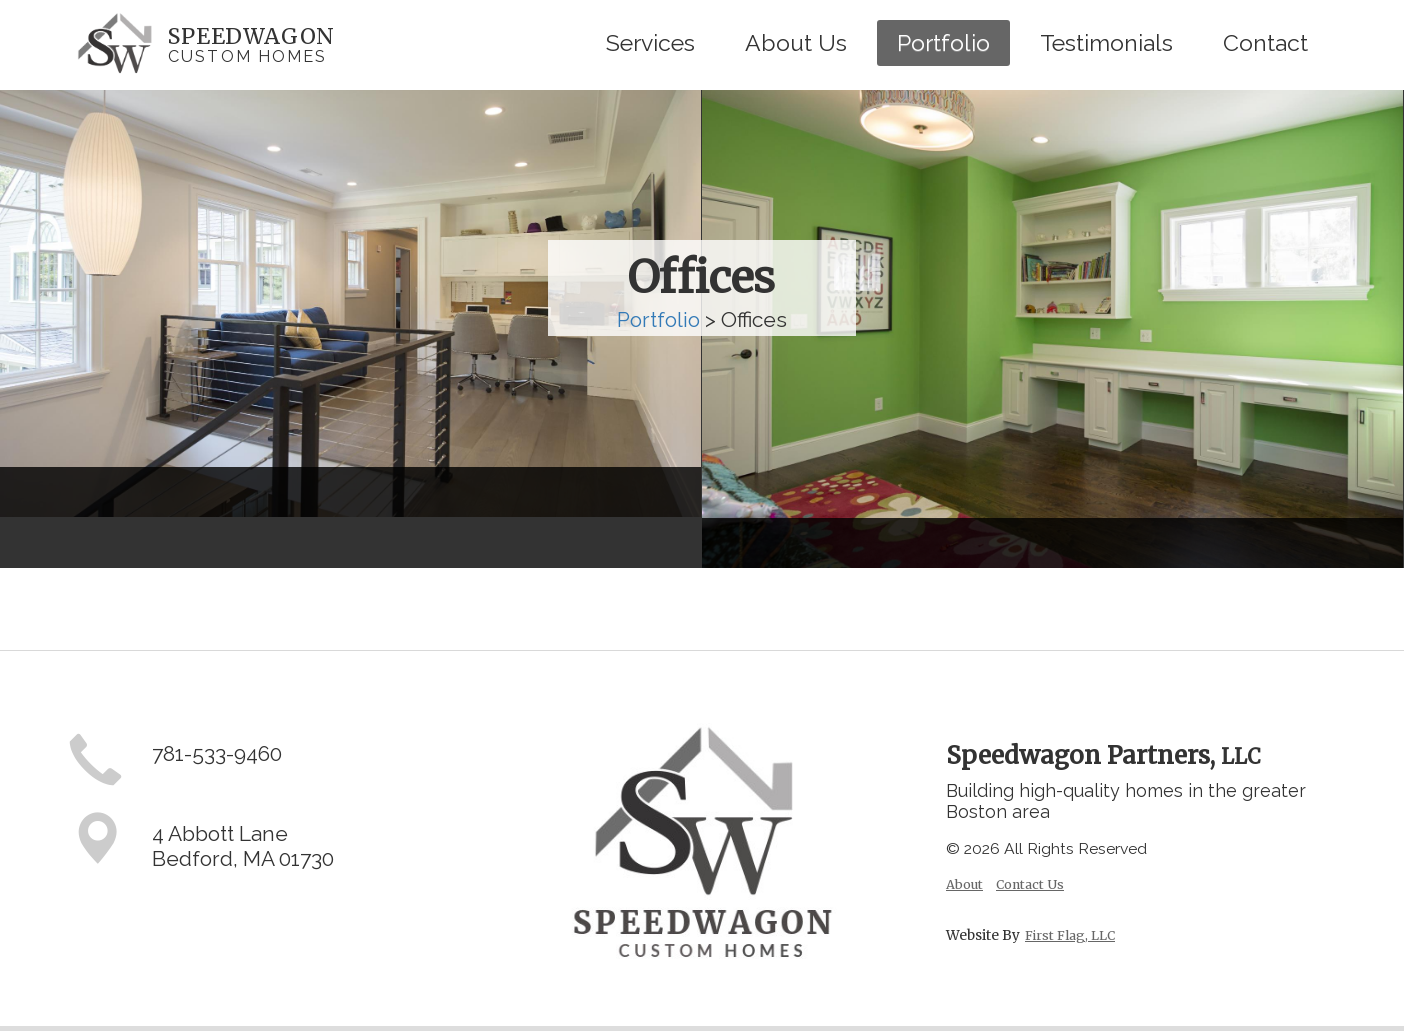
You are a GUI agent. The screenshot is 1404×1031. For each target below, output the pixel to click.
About (964, 884)
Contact (1265, 42)
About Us (796, 42)
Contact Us (1030, 884)
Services (650, 42)
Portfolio (943, 42)
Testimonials (1106, 42)
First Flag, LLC (1070, 935)
